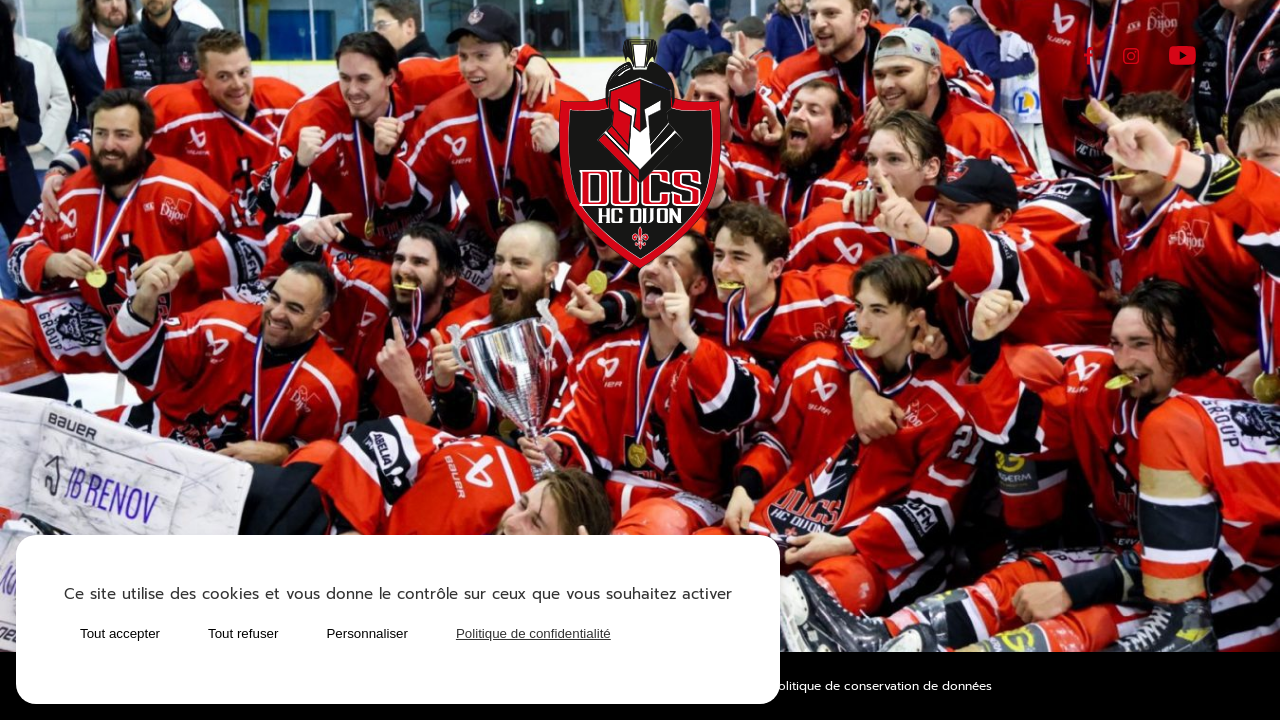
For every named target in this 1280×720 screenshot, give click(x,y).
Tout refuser (243, 633)
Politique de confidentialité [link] (533, 633)
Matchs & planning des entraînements (956, 483)
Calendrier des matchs (342, 439)
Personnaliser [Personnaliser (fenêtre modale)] (367, 633)
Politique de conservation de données (882, 686)
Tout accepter (120, 633)
